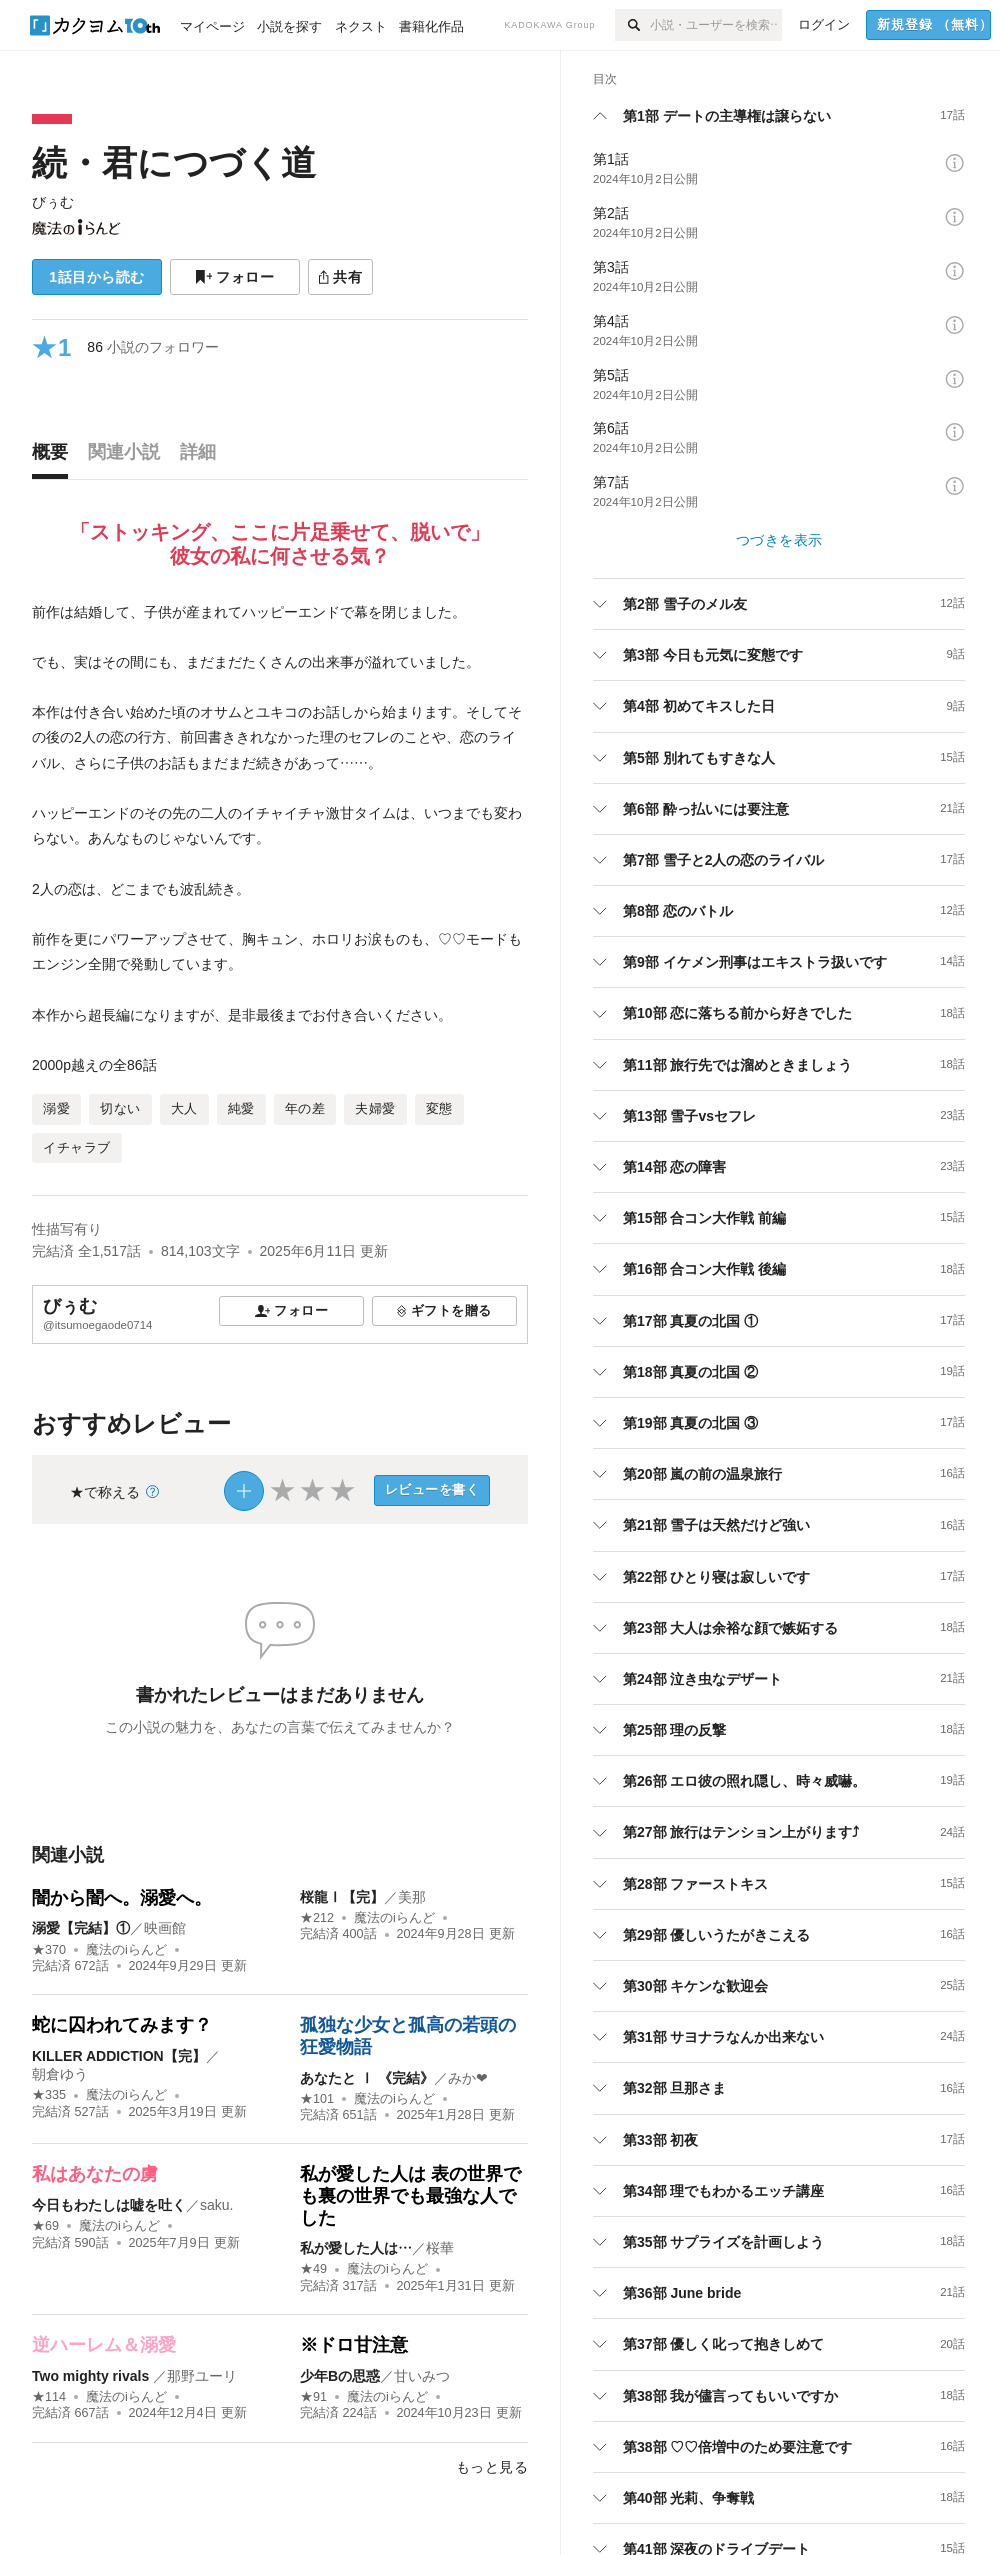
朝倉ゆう (60, 2074)
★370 (49, 1950)
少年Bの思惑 (340, 2376)
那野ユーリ (202, 2376)
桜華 (440, 2248)
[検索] (632, 25)
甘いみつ (422, 2376)
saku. (216, 2205)
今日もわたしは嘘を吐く (109, 2205)
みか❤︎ (468, 2078)
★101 (317, 2099)
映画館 (165, 1928)
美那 (412, 1897)
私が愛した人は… (356, 2248)
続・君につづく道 (174, 162)
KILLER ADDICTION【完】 (119, 2056)
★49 (313, 2269)
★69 (45, 2226)
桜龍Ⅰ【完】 (342, 1897)
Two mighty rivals (92, 2376)
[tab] (55, 457)
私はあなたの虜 (95, 2174)
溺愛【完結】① (81, 1928)
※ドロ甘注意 (354, 2345)
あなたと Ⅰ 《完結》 (367, 2078)
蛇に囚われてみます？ (122, 2025)
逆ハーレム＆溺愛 (104, 2345)
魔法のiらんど (126, 1950)
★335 (49, 2095)
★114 (49, 2397)
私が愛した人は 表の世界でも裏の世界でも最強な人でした (410, 2195)
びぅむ (53, 202)
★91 (313, 2397)
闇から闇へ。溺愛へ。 (122, 1898)
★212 (317, 1918)
